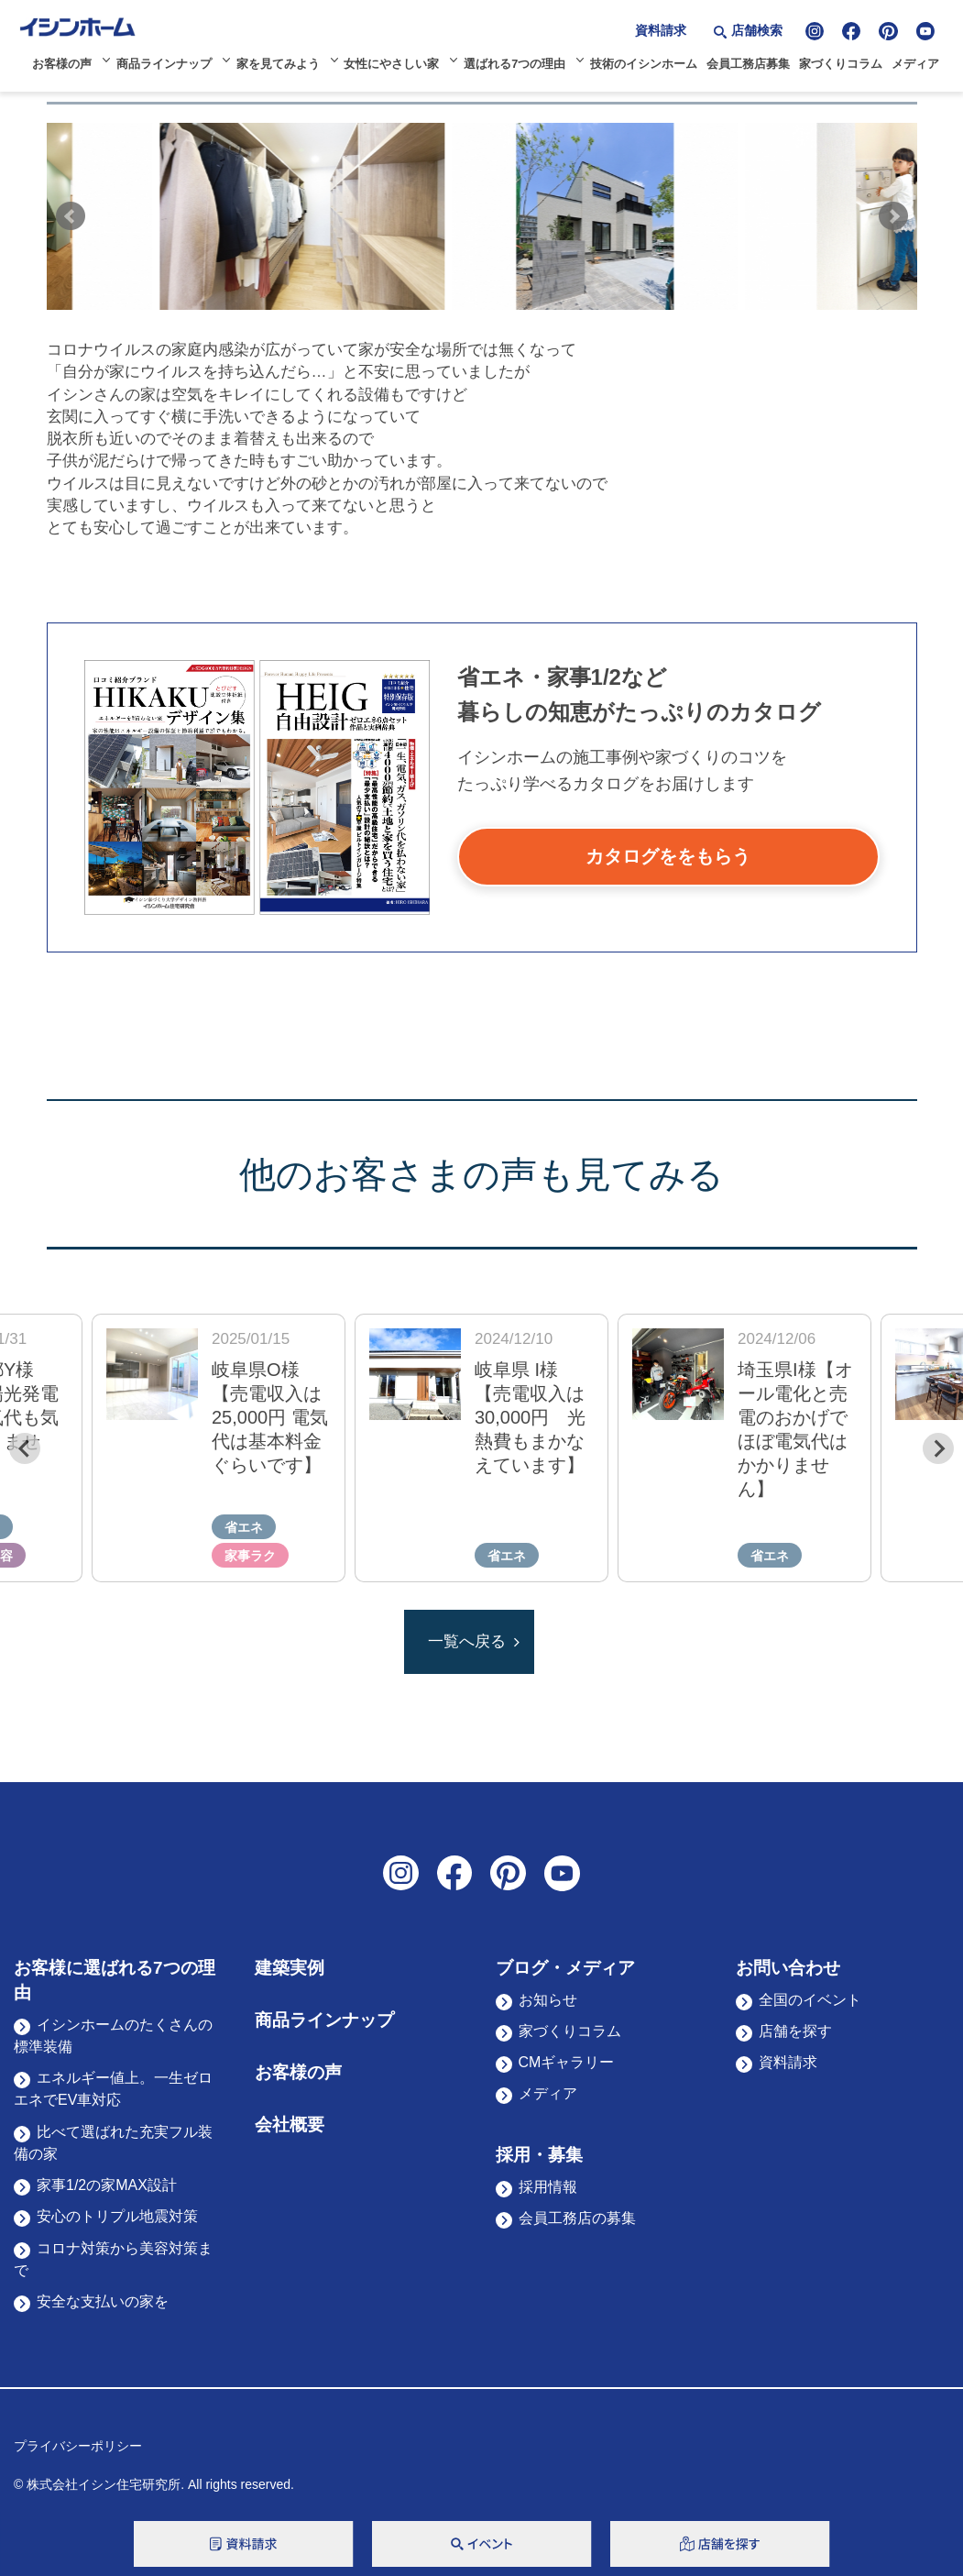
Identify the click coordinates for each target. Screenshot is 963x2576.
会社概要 (289, 2124)
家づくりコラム (840, 64)
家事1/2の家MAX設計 (107, 2185)
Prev (70, 216)
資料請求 (660, 30)
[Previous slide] (24, 1448)
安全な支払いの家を (103, 2301)
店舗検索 (756, 30)
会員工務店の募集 (577, 2218)
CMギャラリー (567, 2062)
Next (893, 216)
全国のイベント (810, 2000)
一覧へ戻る (467, 1641)
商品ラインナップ (164, 64)
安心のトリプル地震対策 (117, 2216)
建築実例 (289, 1967)
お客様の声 (62, 64)
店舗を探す (795, 2031)
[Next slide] (938, 1448)
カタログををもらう (667, 856)
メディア (915, 64)
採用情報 (548, 2187)
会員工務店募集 (748, 64)
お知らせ (548, 2000)
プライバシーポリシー (78, 2445)
